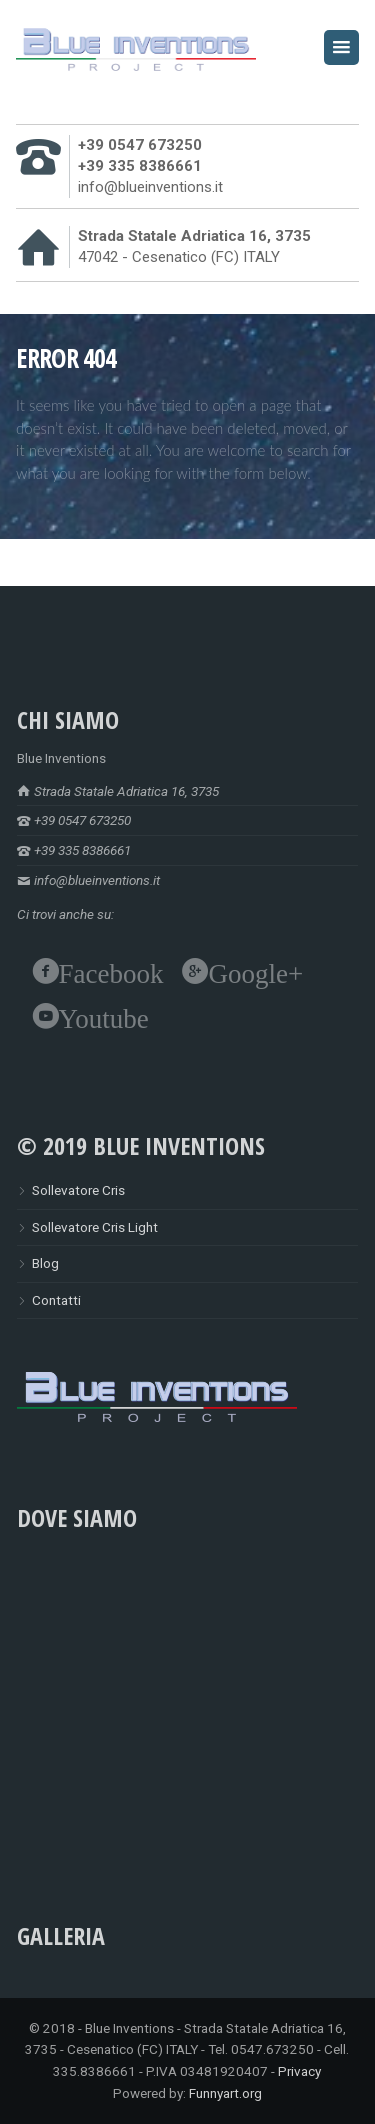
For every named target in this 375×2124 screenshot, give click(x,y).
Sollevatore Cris (78, 1190)
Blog (45, 1263)
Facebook (111, 971)
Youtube (104, 1016)
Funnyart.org (225, 2093)
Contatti (56, 1300)
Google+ (256, 971)
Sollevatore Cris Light (95, 1227)
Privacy (299, 2071)
